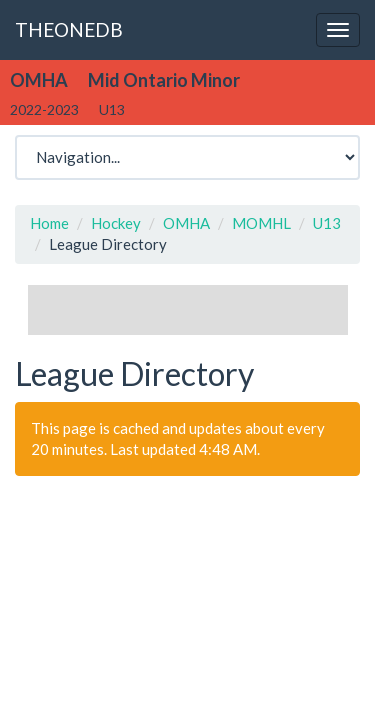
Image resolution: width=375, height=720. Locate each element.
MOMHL (261, 223)
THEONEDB (69, 29)
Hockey (116, 223)
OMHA (186, 223)
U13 (327, 223)
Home (49, 223)
